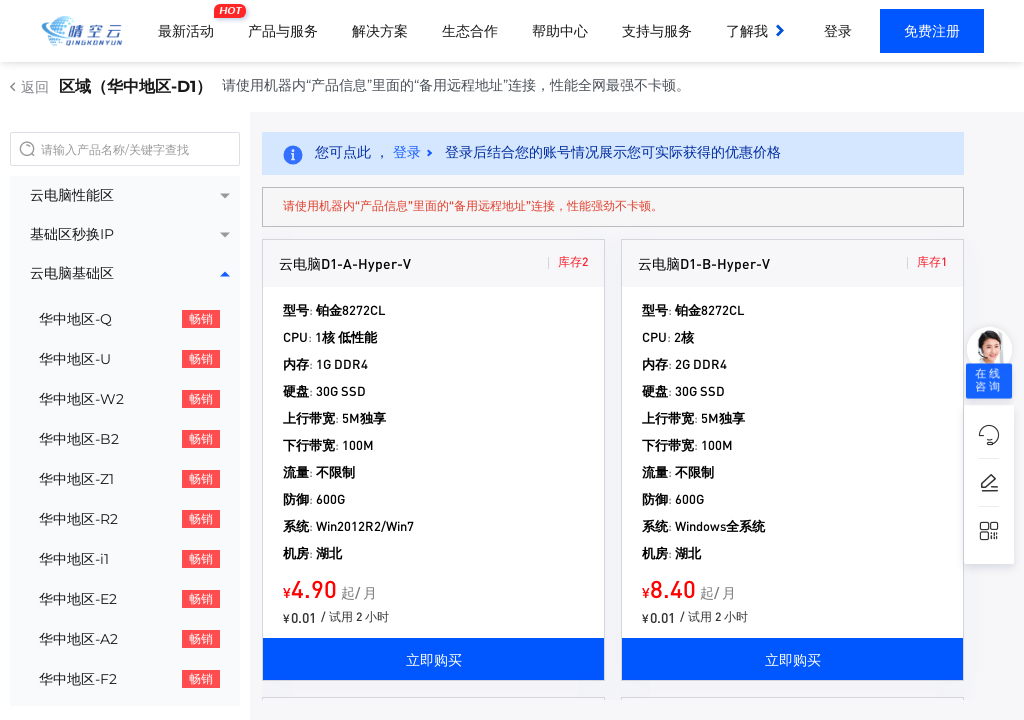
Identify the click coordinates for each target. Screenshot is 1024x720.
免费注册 (932, 31)
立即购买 (434, 659)
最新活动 (191, 23)
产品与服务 (283, 31)
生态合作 (470, 31)
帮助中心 (560, 31)
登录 (838, 31)
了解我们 (754, 31)
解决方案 (380, 31)
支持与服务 (657, 31)
